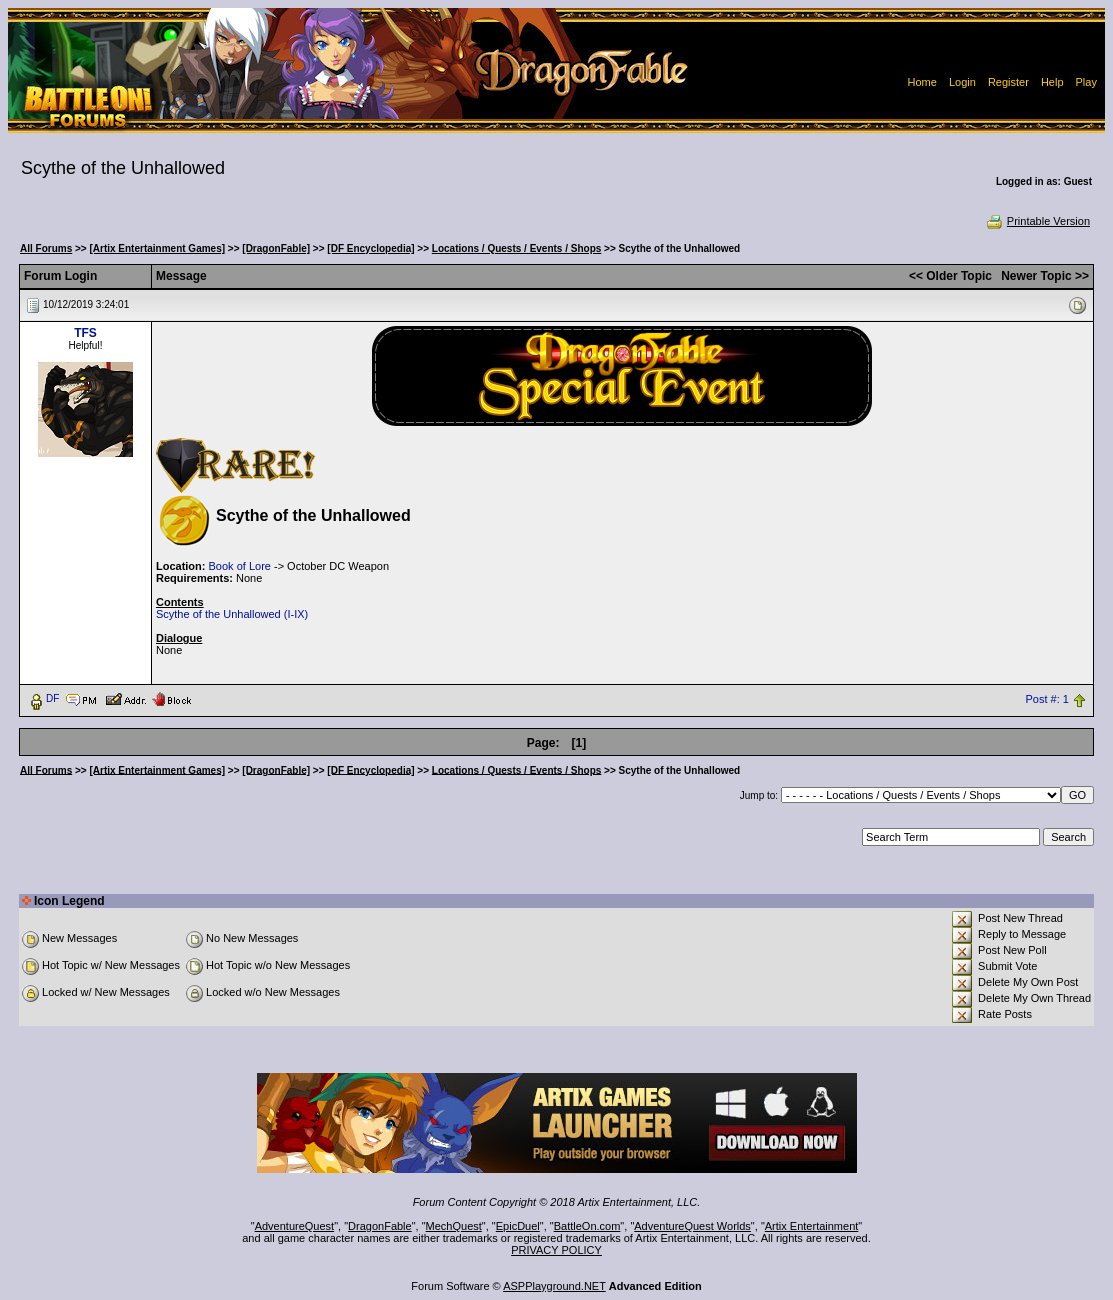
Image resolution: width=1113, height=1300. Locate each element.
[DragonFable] (276, 248)
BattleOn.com (587, 1226)
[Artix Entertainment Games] (157, 248)
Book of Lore (240, 566)
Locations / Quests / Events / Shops (516, 248)
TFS (85, 333)
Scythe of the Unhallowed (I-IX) (232, 614)
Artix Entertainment (812, 1226)
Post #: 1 (1047, 699)
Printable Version (1037, 221)
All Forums (46, 248)
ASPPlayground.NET (554, 1286)
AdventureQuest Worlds (692, 1226)
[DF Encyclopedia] (370, 248)
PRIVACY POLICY (556, 1250)
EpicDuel (518, 1226)
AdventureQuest (295, 1226)
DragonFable (380, 1226)
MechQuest (454, 1226)
